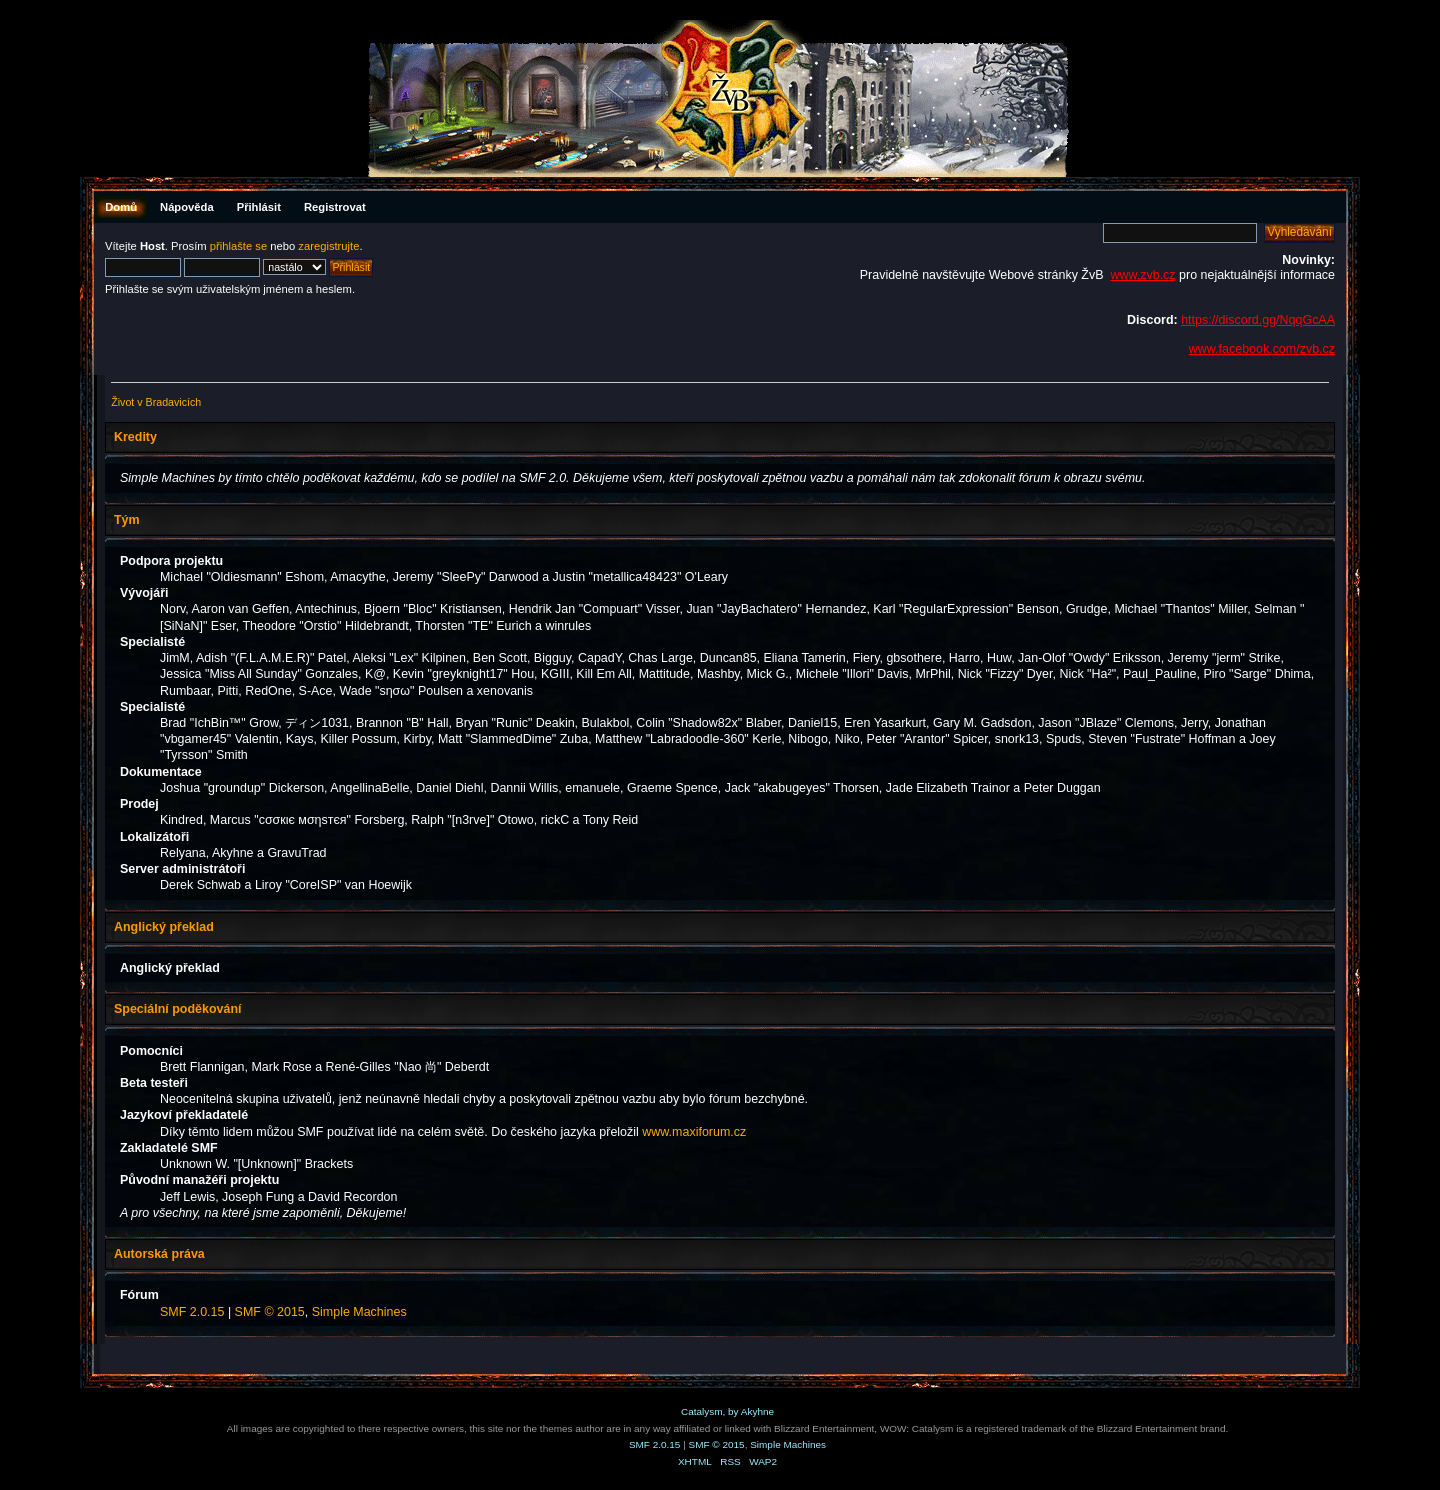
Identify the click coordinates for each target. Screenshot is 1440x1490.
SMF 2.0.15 (192, 1312)
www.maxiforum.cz (694, 1132)
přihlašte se (238, 246)
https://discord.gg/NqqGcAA (1258, 320)
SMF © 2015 (270, 1312)
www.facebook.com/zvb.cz (1262, 349)
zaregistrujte (328, 246)
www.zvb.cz (1142, 275)
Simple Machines (359, 1312)
